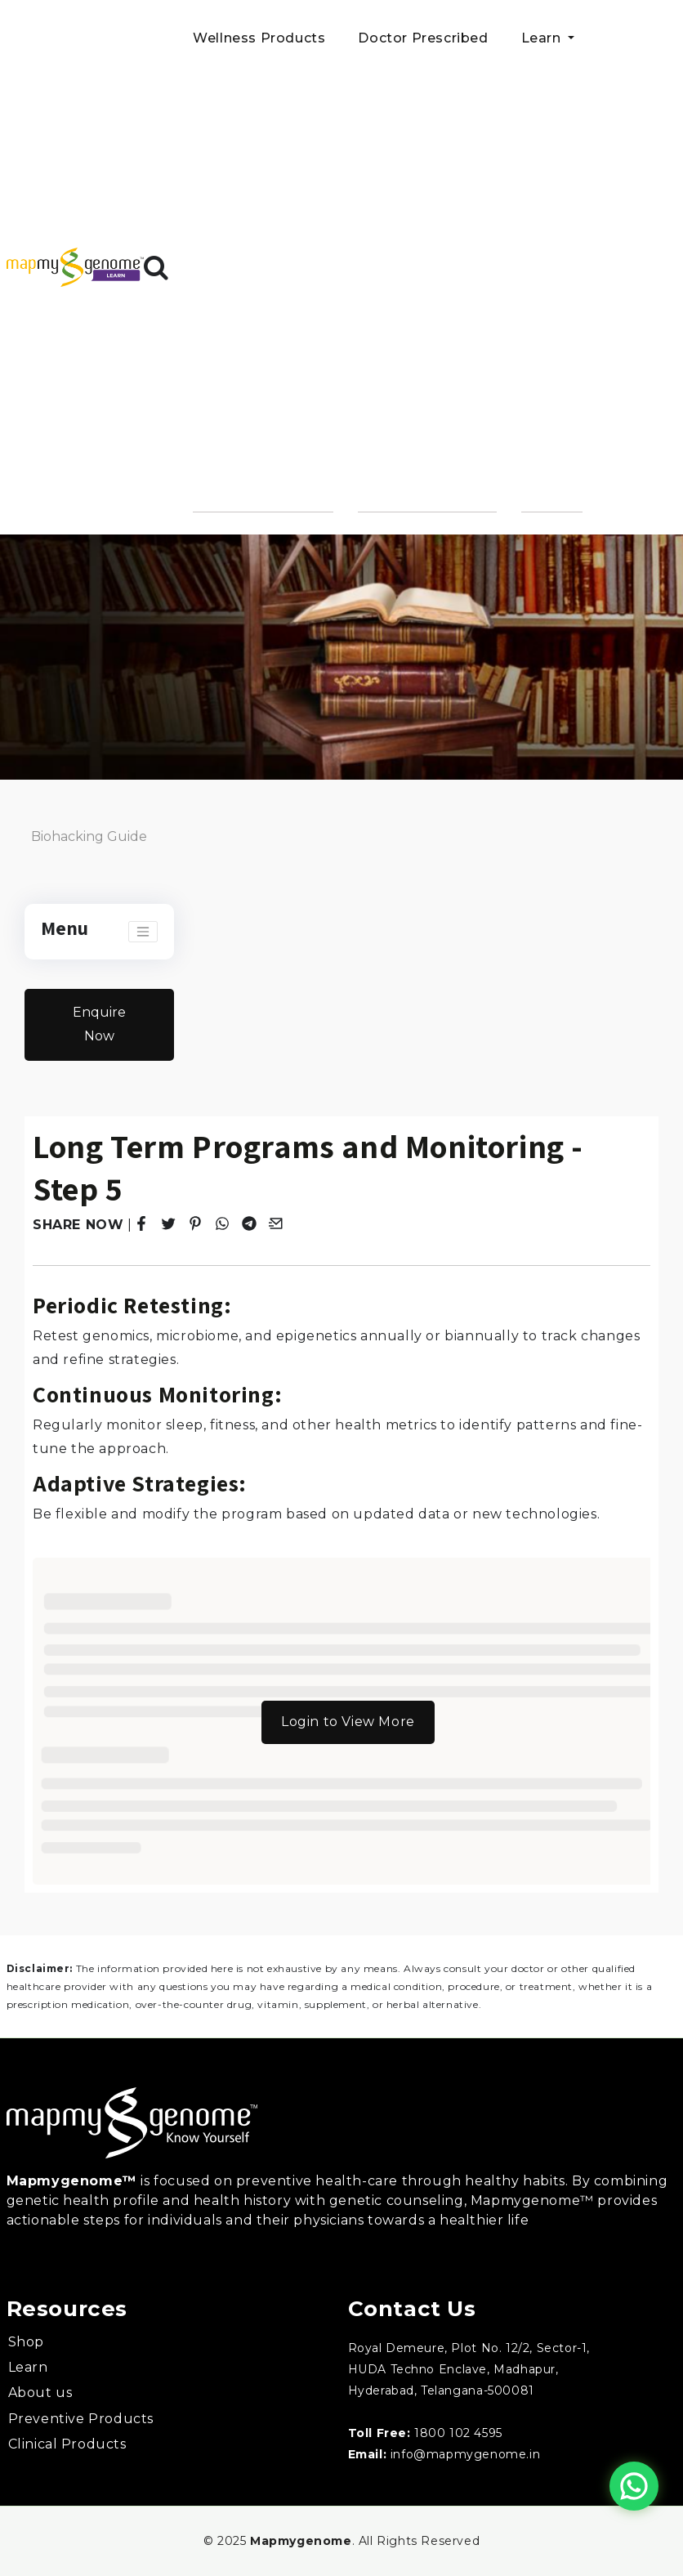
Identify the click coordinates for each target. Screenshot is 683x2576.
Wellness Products (259, 38)
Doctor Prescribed (423, 38)
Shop (26, 2341)
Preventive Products (81, 2418)
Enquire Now (99, 1024)
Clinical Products (67, 2444)
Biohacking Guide (89, 836)
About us (40, 2392)
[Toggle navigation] (143, 931)
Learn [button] (543, 38)
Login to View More (348, 1721)
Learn (28, 2367)
